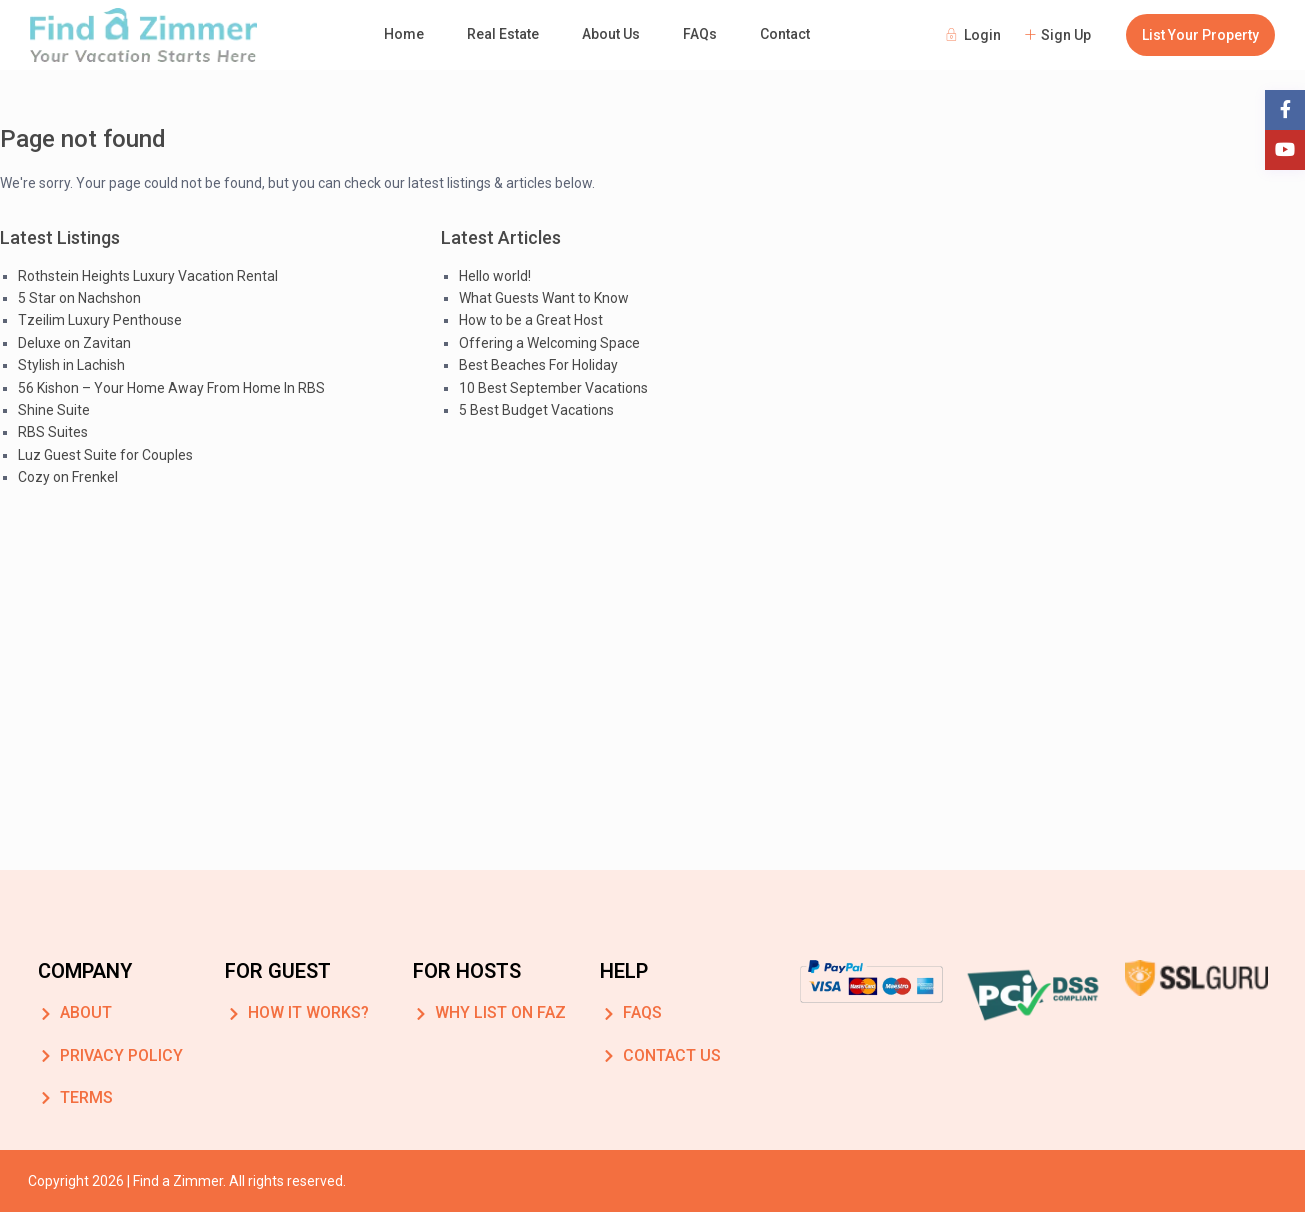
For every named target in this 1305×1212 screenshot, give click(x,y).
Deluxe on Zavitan (74, 343)
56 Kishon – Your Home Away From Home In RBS (171, 388)
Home (404, 34)
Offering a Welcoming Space (549, 343)
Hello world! (495, 276)
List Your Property (1200, 35)
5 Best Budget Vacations (536, 410)
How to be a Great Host (531, 320)
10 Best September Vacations (553, 388)
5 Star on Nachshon (79, 298)
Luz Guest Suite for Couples (105, 455)
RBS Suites (53, 432)
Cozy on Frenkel (68, 477)
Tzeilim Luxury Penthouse (100, 320)
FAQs (700, 34)
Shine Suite (54, 410)
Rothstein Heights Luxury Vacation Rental (148, 276)
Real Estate (503, 34)
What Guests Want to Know (544, 298)
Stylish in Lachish (71, 365)
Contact (785, 34)
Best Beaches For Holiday (538, 365)
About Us (611, 34)
